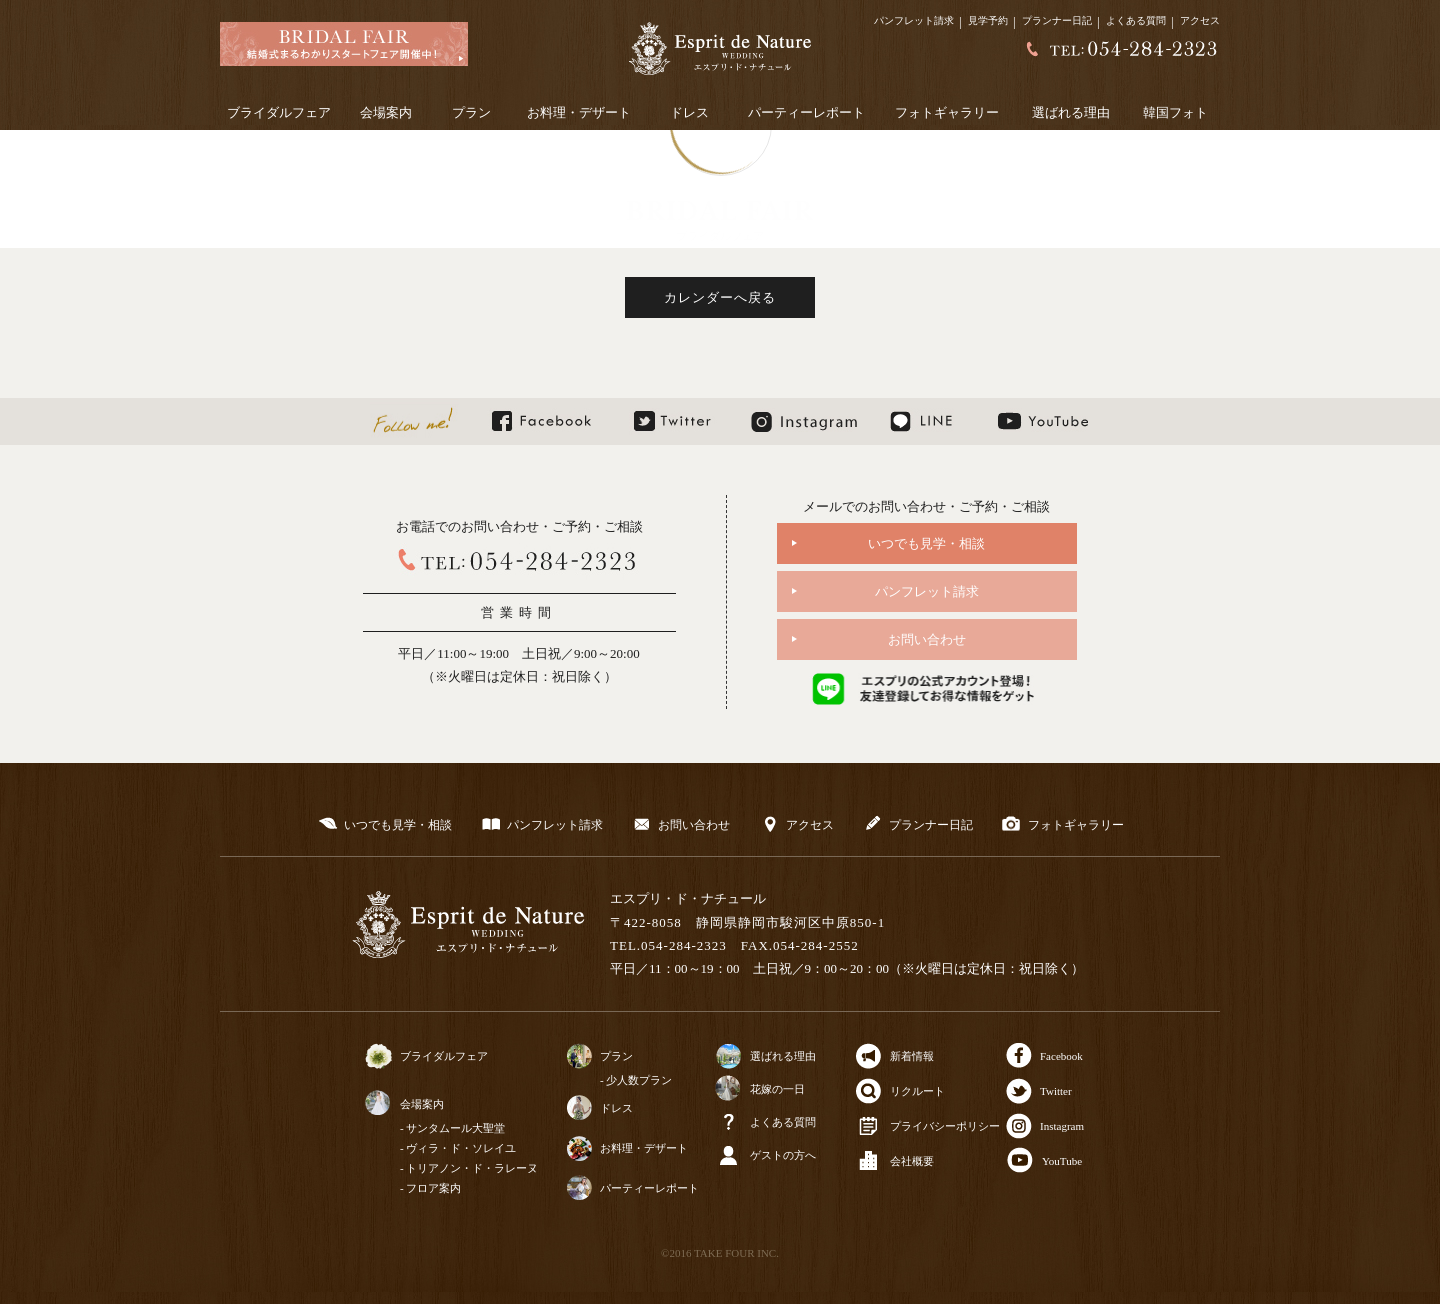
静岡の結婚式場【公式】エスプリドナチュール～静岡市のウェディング (720, 49)
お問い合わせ (927, 639)
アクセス (1200, 20)
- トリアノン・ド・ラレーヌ (469, 1168)
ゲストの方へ (783, 1155)
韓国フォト (1175, 112)
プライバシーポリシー (945, 1126)
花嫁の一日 (777, 1089)
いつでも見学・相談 (926, 543)
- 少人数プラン (636, 1080)
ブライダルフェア (279, 112)
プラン (471, 112)
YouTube (1062, 1161)
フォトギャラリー (947, 112)
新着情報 (912, 1056)
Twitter (1056, 1091)
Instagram (1062, 1126)
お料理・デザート (579, 112)
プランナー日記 (1057, 20)
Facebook (1061, 1056)
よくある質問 (1136, 20)
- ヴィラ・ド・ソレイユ (458, 1148)
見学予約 (988, 20)
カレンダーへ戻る (720, 297)
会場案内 (386, 112)
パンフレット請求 (914, 20)
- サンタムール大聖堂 (452, 1128)
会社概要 (912, 1161)
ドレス (689, 112)
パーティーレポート (806, 112)
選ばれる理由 (1071, 112)
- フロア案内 (430, 1188)
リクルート (917, 1091)
